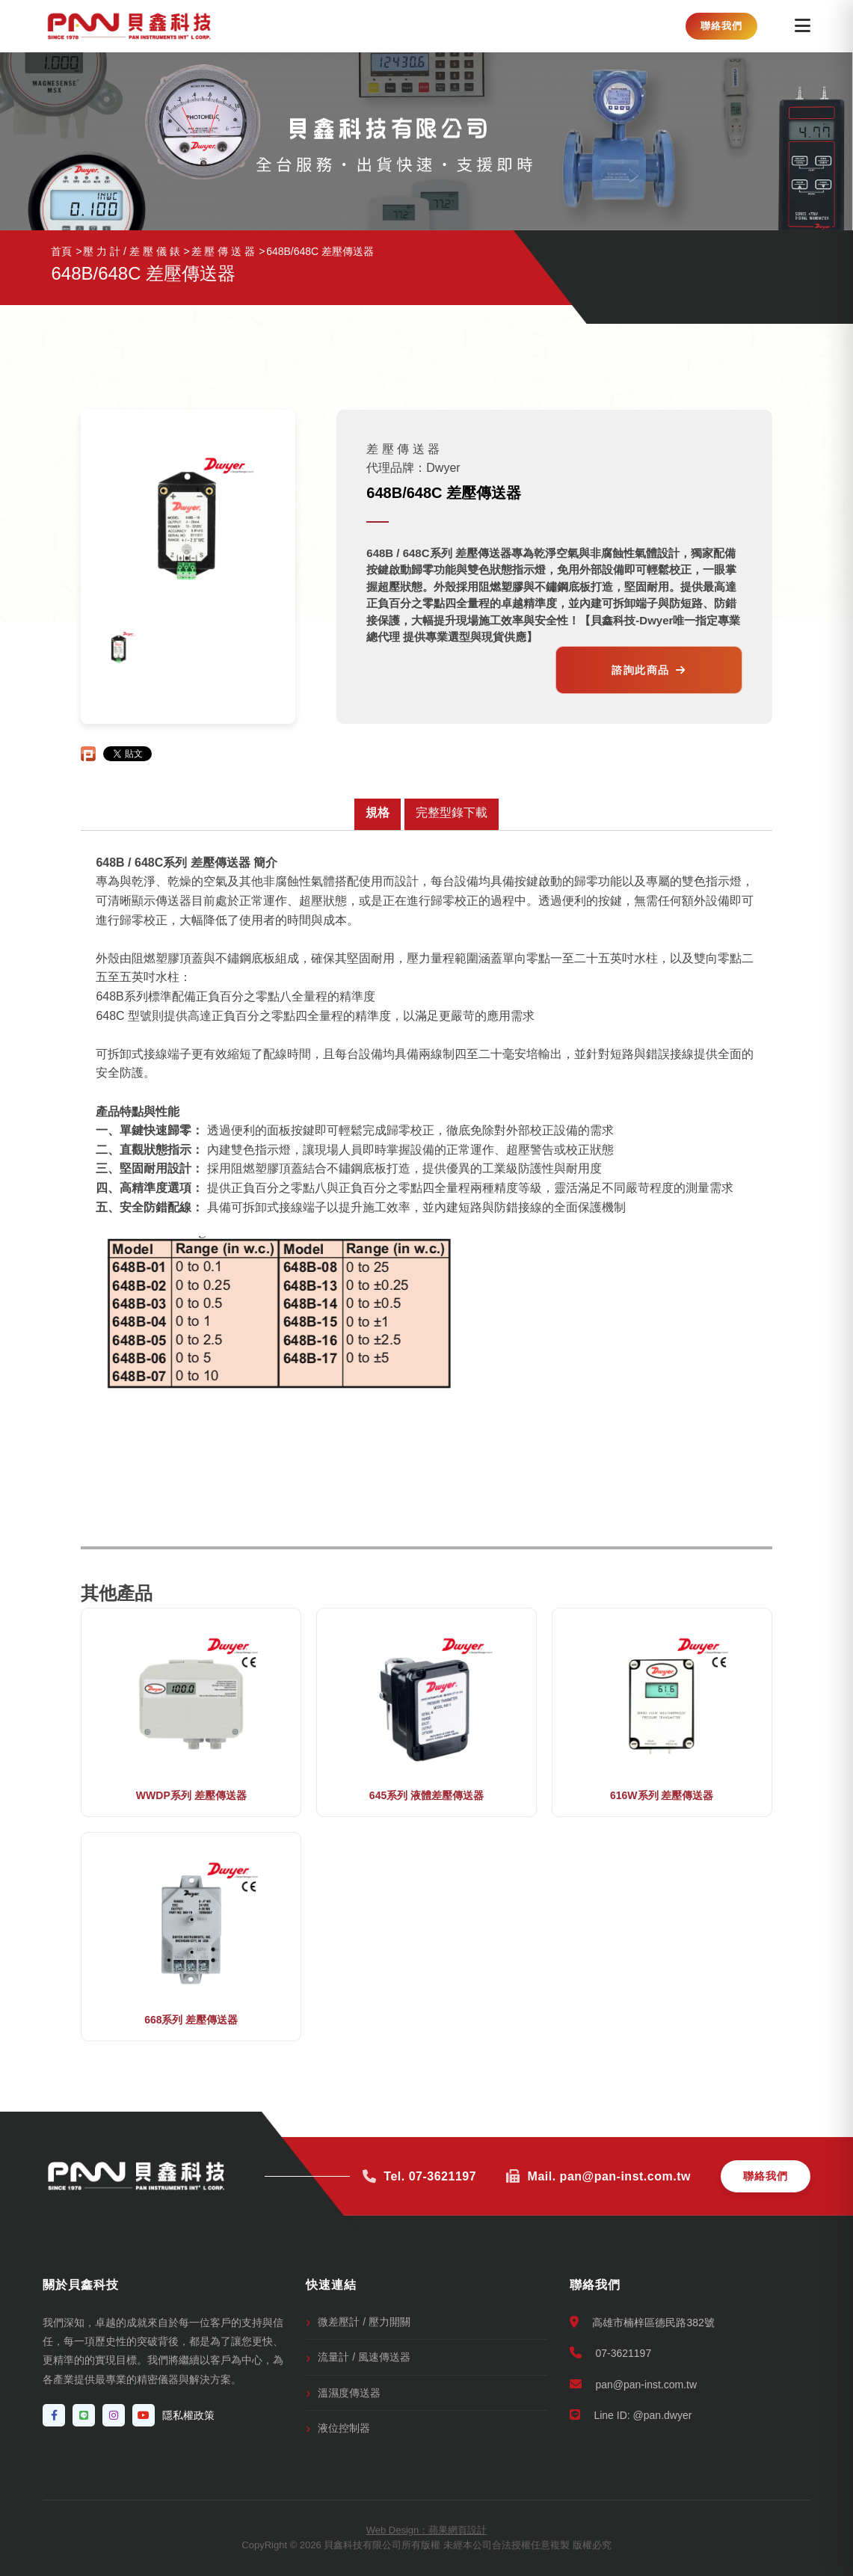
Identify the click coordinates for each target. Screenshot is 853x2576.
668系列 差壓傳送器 (191, 2020)
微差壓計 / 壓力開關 (364, 2322)
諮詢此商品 (649, 670)
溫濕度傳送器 (349, 2393)
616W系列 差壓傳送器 (661, 1795)
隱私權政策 (188, 2415)
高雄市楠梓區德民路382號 (642, 2322)
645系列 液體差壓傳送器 (426, 1795)
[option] (119, 647)
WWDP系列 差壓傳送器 (191, 1795)
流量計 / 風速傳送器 (364, 2357)
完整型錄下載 (451, 812)
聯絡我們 (721, 25)
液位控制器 (344, 2428)
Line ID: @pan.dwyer (631, 2415)
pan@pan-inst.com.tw (634, 2384)
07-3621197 (611, 2352)
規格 (377, 812)
